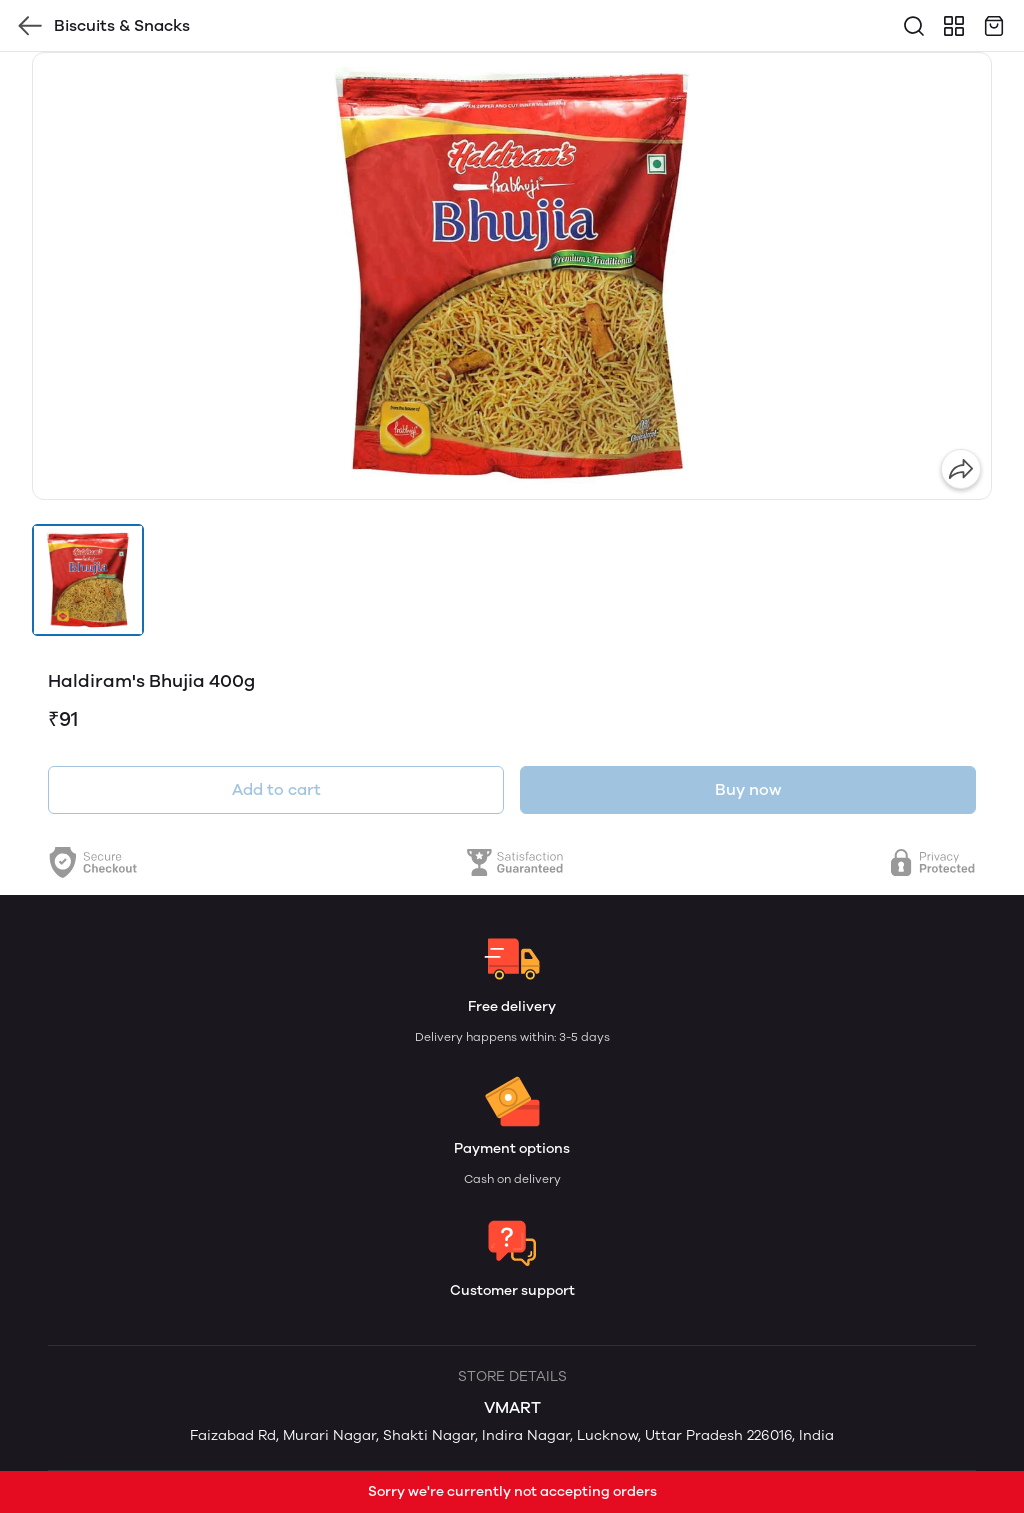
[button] (88, 580)
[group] (512, 276)
